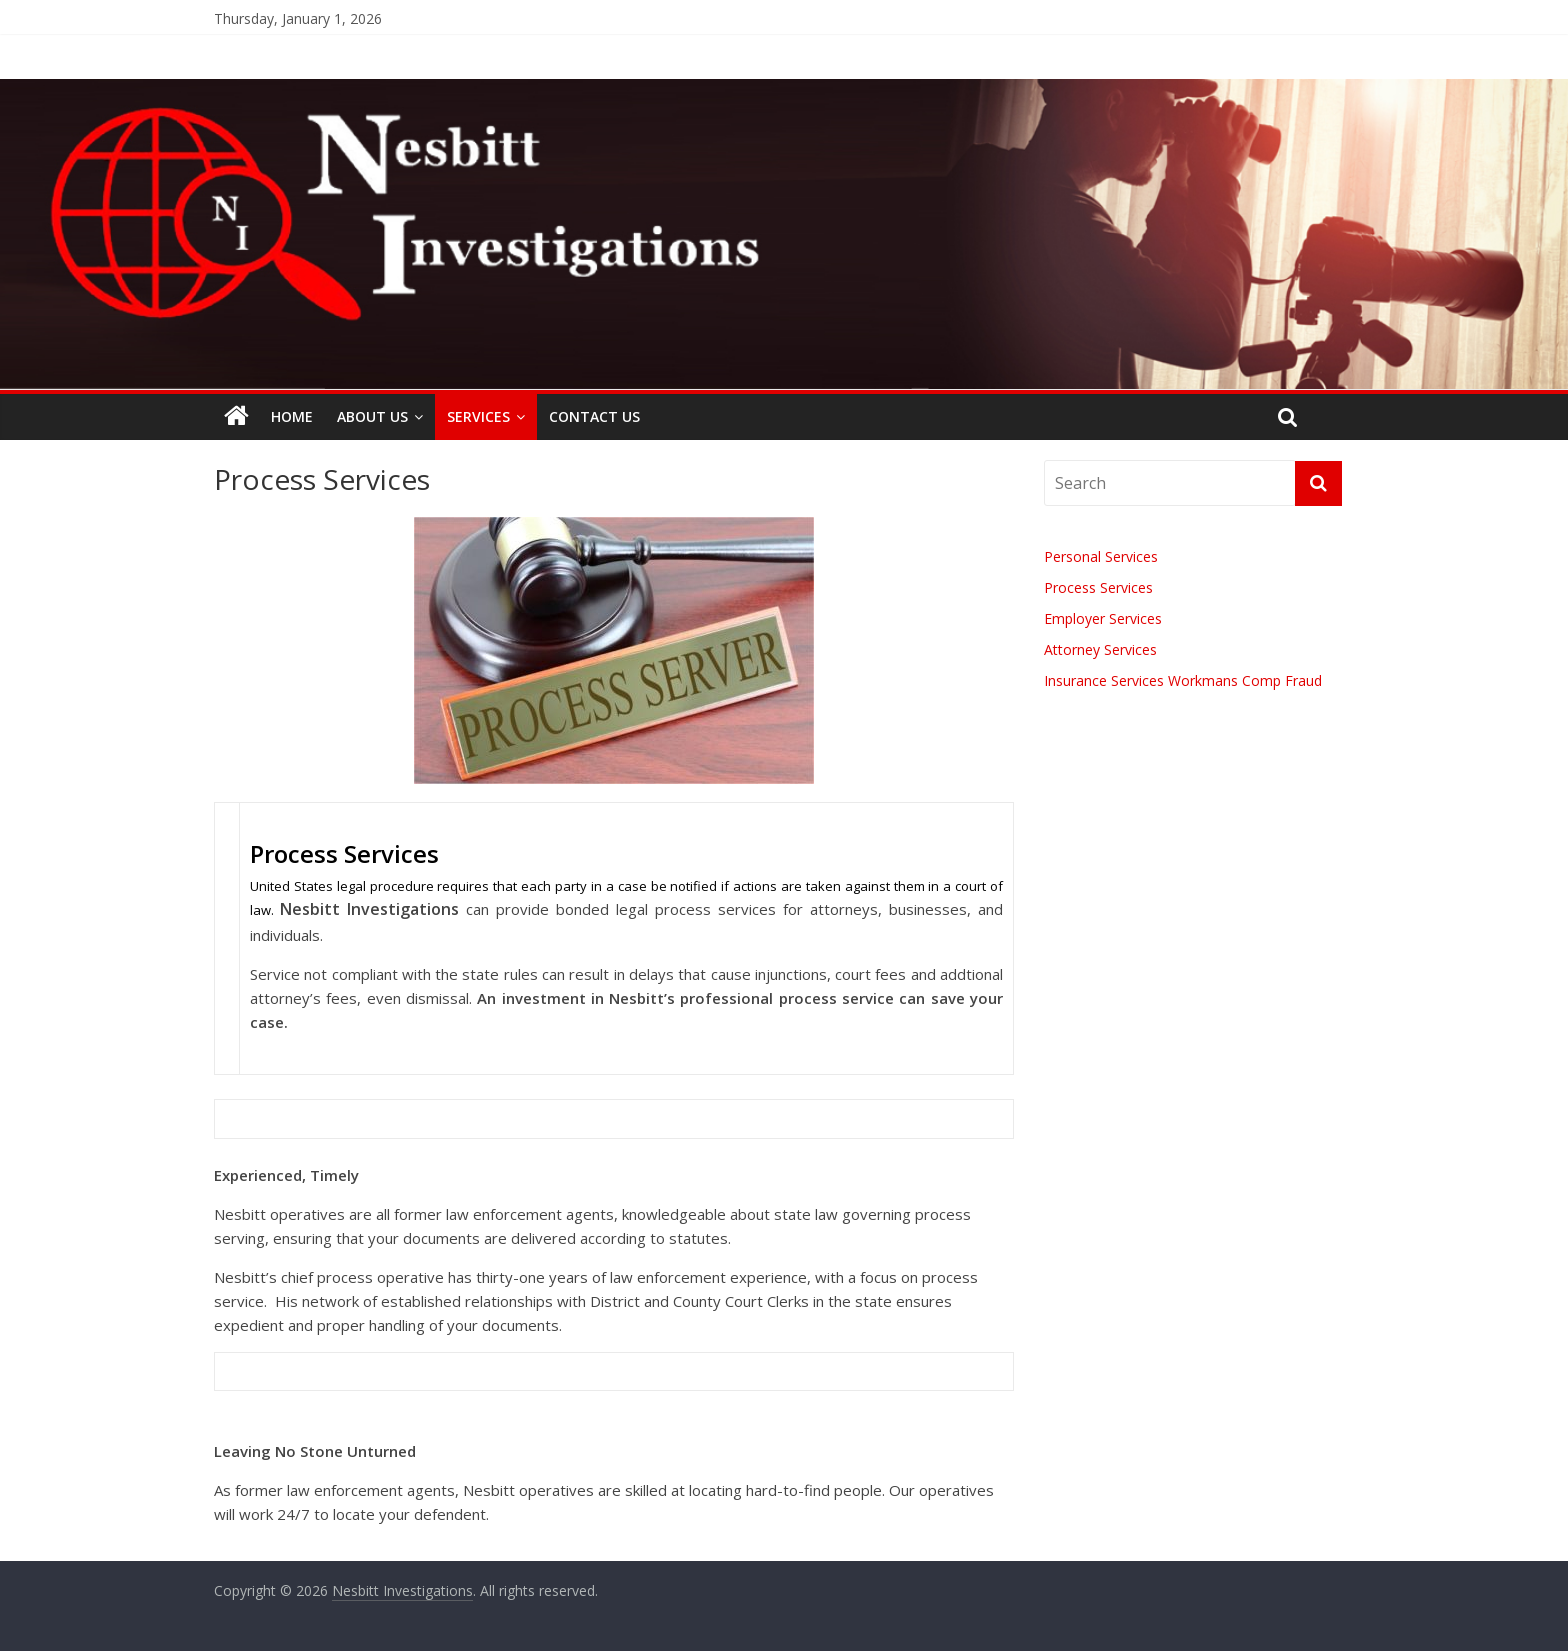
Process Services (1098, 587)
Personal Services (1101, 556)
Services (478, 416)
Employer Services (1103, 618)
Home (292, 416)
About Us (372, 416)
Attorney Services (1100, 649)
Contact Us (594, 416)
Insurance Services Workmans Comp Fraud (1183, 680)
